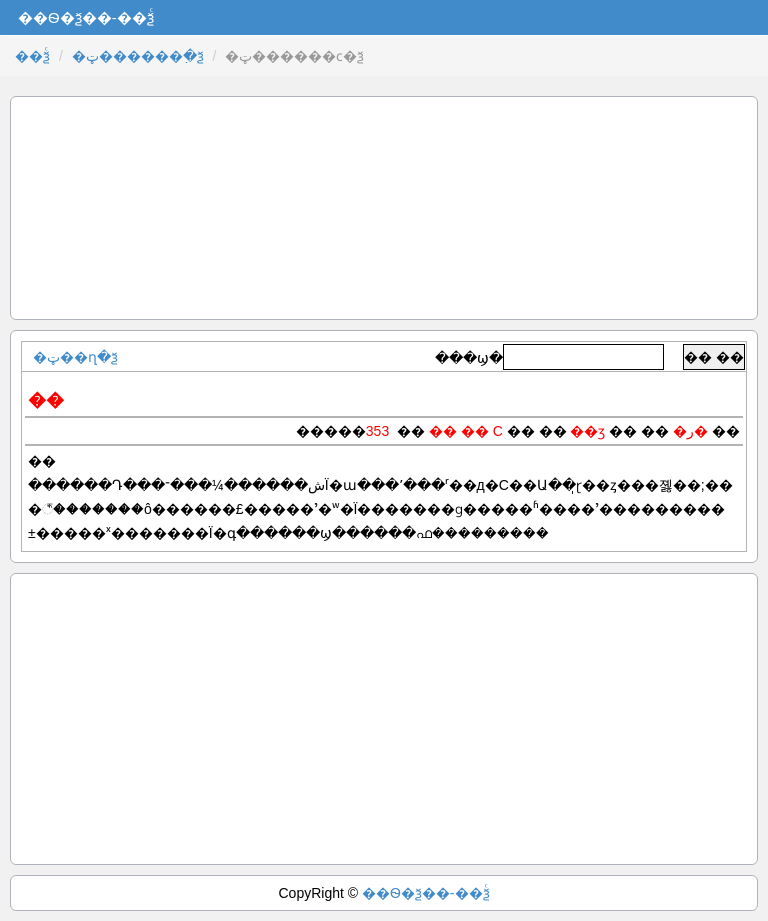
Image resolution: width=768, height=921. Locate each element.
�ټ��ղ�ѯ (75, 357)
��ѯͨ (32, 56)
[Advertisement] (384, 208)
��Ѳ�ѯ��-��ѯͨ (426, 893)
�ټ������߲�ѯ (138, 56)
